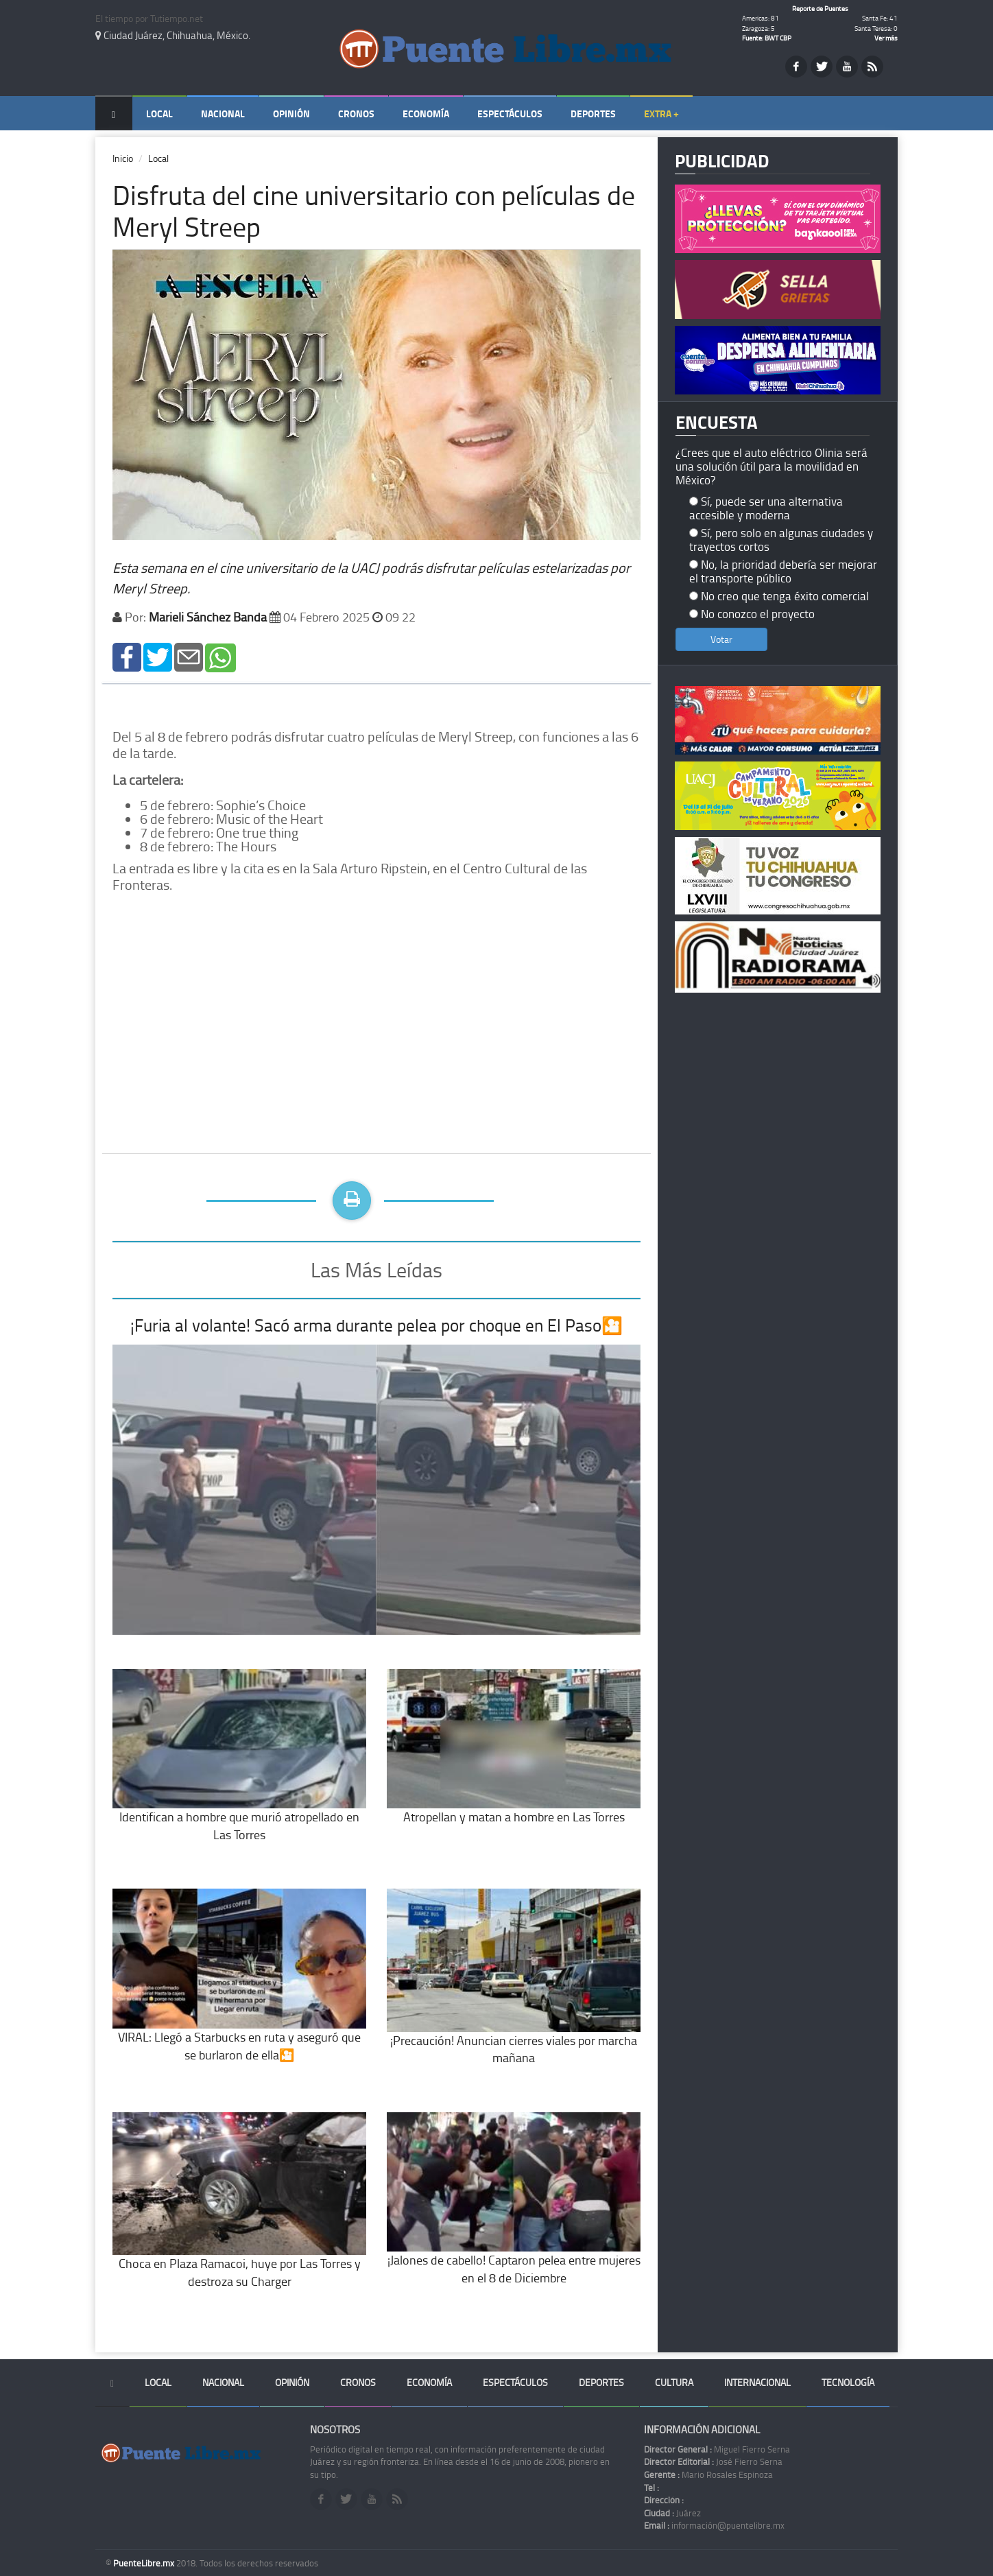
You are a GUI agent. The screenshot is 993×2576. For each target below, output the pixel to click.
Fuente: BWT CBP (766, 38)
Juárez (672, 2513)
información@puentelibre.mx (714, 2525)
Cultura (674, 2382)
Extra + (661, 113)
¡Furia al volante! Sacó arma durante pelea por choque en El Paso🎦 (376, 1325)
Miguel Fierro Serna (717, 2449)
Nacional (223, 113)
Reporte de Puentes (820, 8)
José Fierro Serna (713, 2461)
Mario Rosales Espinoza (708, 2474)
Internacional (757, 2382)
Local (159, 113)
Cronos (356, 113)
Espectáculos (509, 113)
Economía (426, 113)
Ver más (886, 38)
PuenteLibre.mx (144, 2563)
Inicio (122, 158)
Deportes (593, 113)
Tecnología (848, 2382)
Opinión (291, 113)
